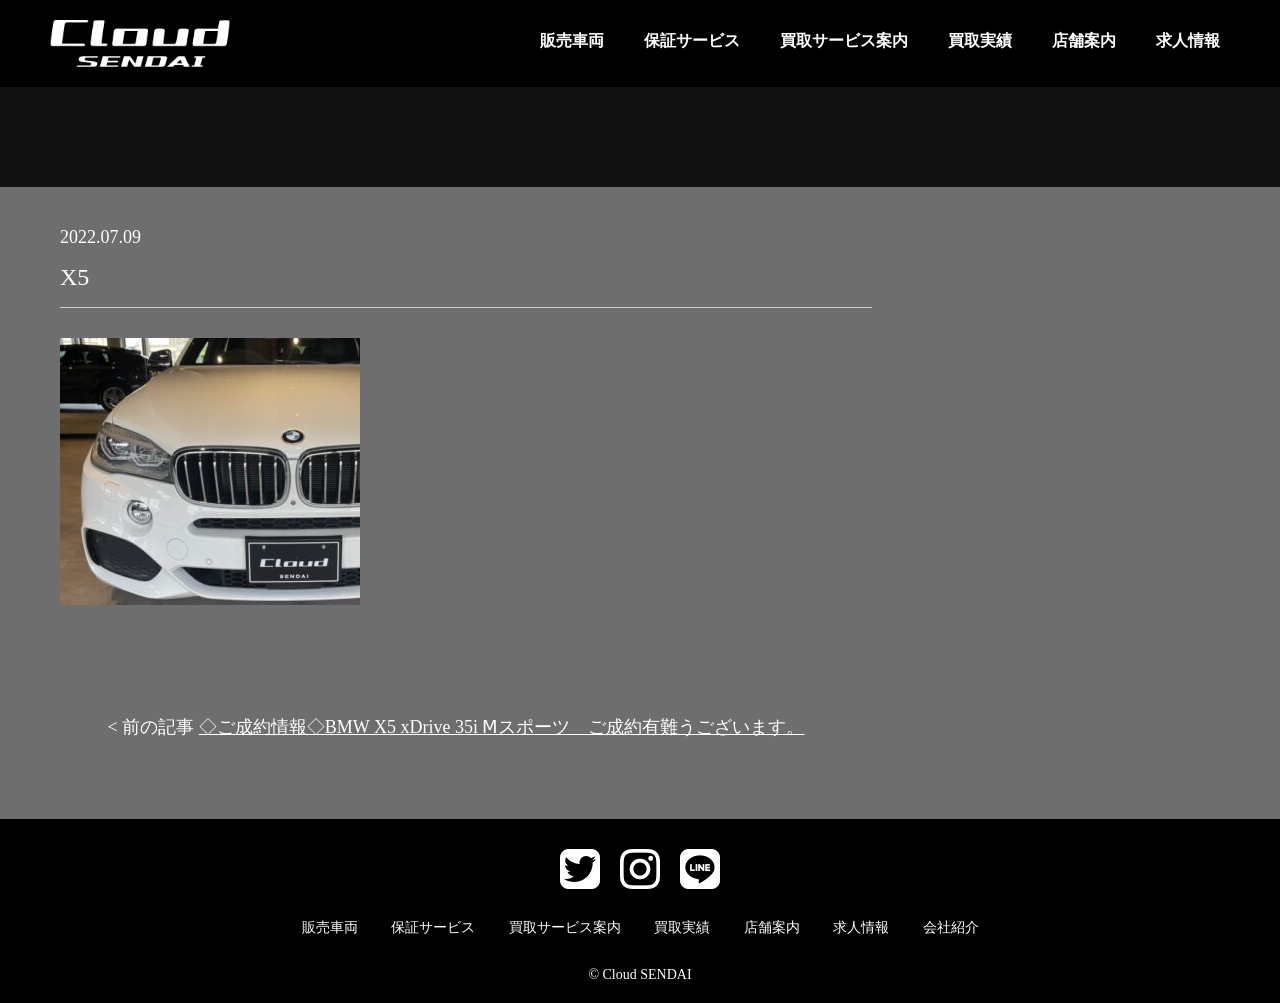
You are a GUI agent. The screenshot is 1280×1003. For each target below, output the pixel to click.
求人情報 (1188, 40)
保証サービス (692, 40)
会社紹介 (951, 927)
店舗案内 (1084, 40)
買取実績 (980, 40)
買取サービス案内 (844, 40)
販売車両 (572, 40)
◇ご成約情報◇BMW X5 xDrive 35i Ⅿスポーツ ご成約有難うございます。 (502, 727)
